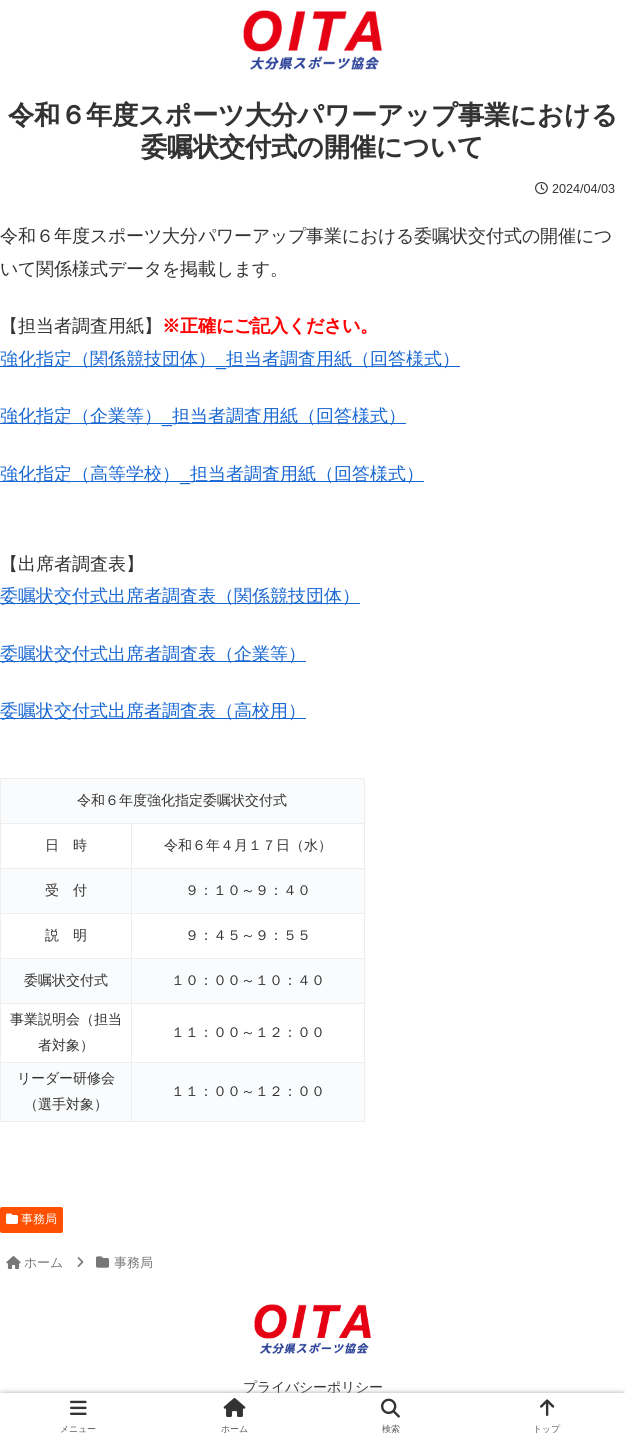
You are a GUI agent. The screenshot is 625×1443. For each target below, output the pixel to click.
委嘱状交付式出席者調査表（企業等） (153, 654)
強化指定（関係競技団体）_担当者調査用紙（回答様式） (230, 359)
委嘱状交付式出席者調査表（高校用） (153, 711)
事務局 (31, 1219)
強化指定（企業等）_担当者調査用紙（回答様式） (203, 416)
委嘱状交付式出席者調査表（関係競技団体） (180, 596)
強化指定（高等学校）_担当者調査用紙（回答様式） (212, 474)
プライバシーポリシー (313, 1387)
